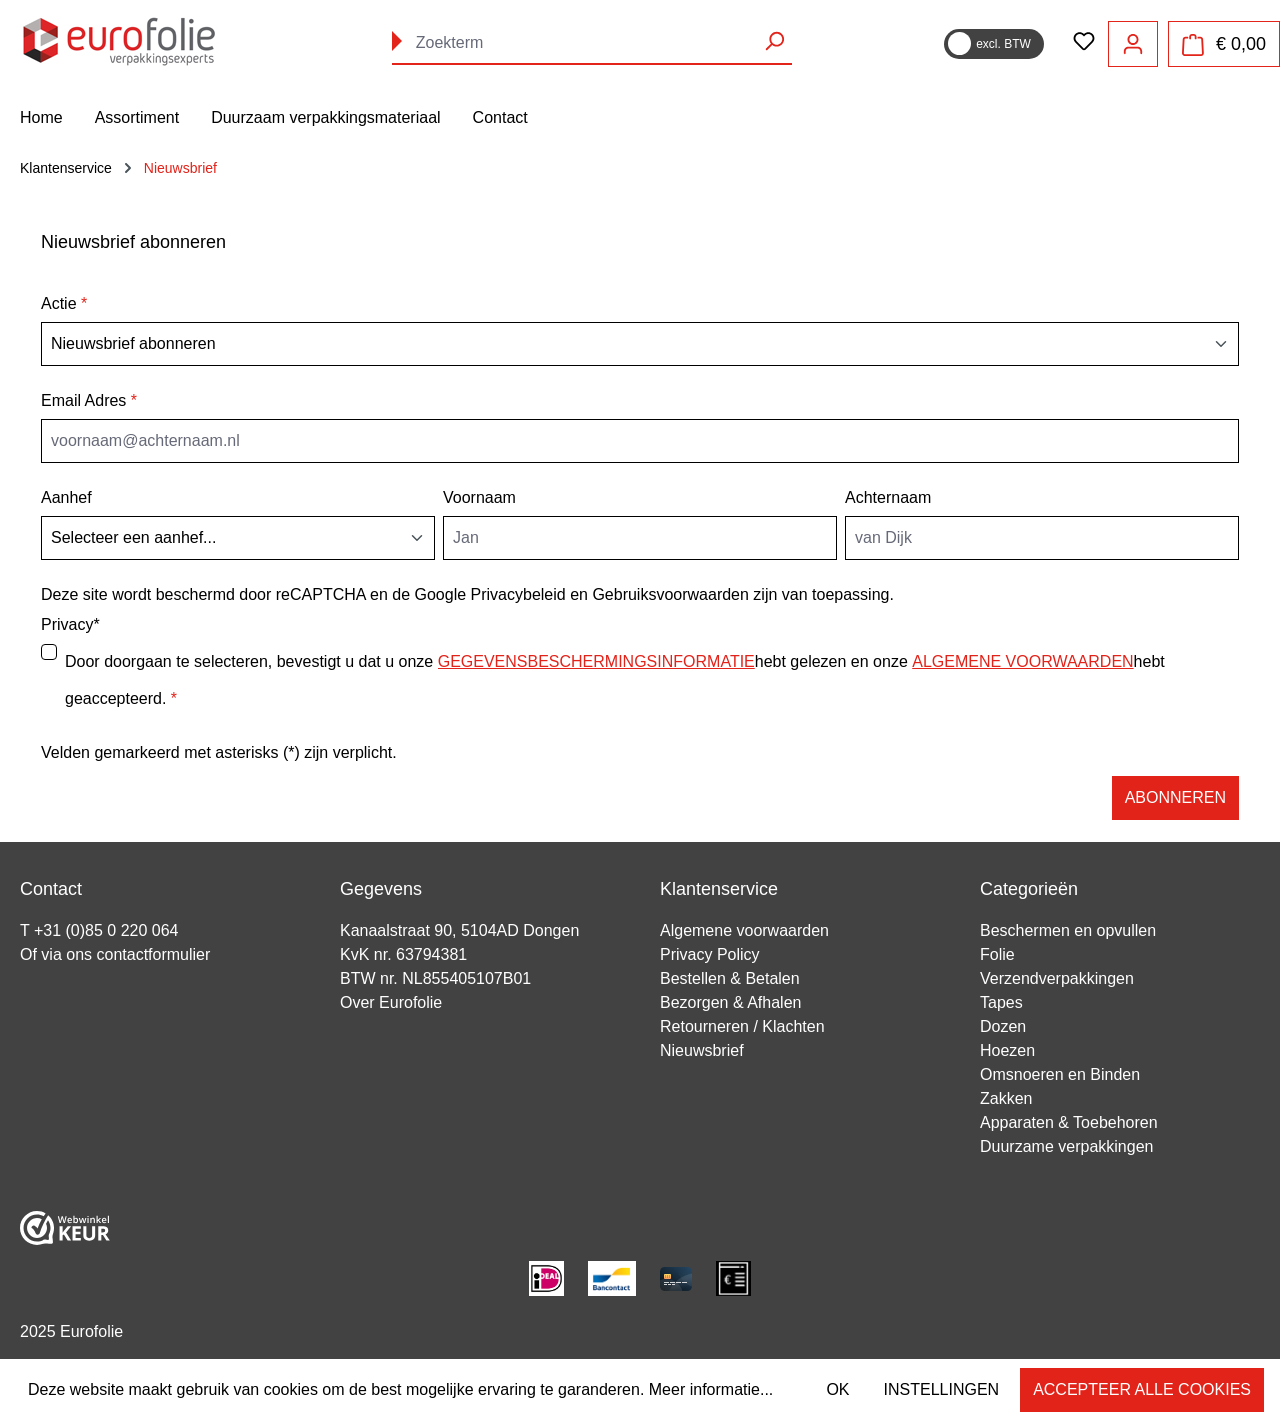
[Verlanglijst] (1084, 43)
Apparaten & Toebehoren (1069, 1122)
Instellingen (942, 1389)
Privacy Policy (710, 954)
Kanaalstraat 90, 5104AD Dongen (459, 930)
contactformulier (153, 954)
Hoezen (1007, 1050)
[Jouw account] (1133, 44)
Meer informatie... (711, 1389)
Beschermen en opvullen (1068, 930)
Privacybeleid (518, 594)
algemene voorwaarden (1022, 661)
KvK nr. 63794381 (403, 954)
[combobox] (592, 43)
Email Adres (89, 400)
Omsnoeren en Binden (1060, 1074)
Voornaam (479, 497)
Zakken (1006, 1098)
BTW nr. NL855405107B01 (435, 978)
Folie (997, 954)
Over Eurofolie (391, 1002)
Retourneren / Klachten (742, 1026)
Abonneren (1175, 797)
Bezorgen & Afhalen (730, 1002)
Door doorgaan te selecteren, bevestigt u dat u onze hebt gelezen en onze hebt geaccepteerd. (615, 673)
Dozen (1003, 1026)
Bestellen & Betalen (730, 978)
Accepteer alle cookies (1142, 1389)
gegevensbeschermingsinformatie (596, 661)
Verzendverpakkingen (1057, 978)
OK (837, 1389)
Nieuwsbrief (702, 1050)
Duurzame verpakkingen (1066, 1146)
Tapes (1001, 1002)
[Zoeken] (774, 41)
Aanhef (66, 497)
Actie (64, 303)
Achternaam (888, 497)
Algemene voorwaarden (744, 930)
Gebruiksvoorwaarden (670, 594)
